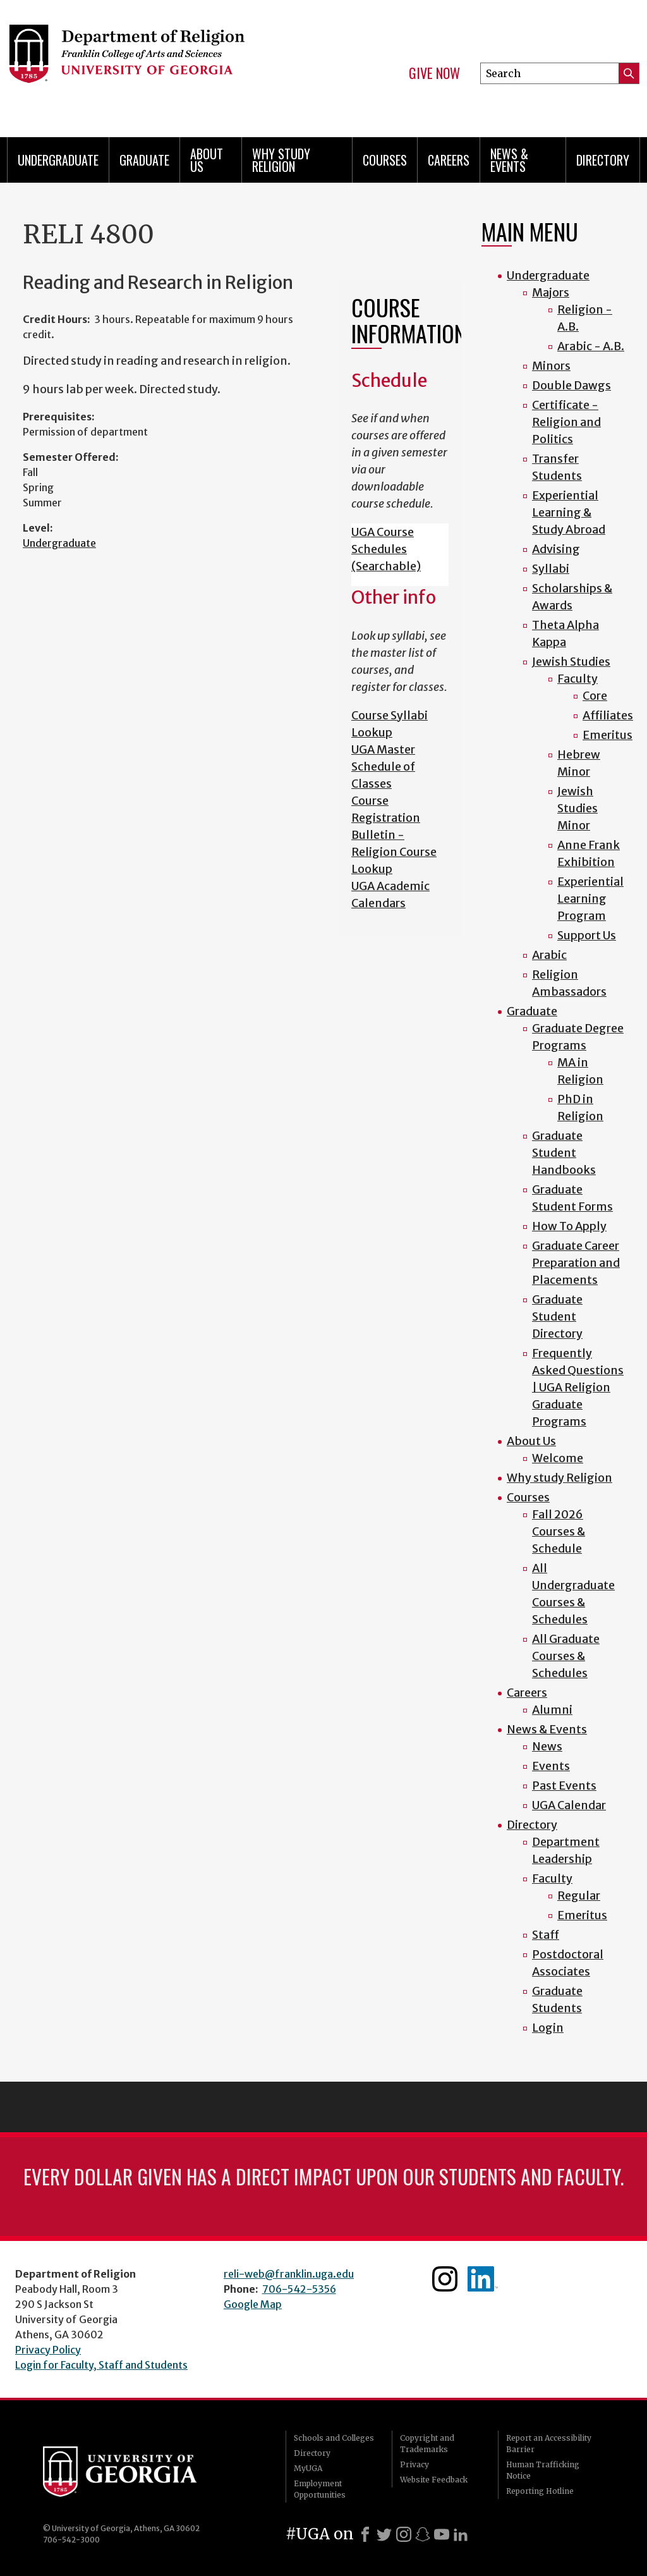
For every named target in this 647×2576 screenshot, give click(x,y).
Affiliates (608, 715)
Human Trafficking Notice (542, 2470)
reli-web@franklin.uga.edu (289, 2274)
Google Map (253, 2304)
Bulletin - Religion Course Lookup (394, 851)
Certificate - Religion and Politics (566, 422)
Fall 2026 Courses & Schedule (558, 1531)
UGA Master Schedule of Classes (383, 766)
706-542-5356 (299, 2289)
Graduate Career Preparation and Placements (576, 1262)
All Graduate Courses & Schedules (566, 1656)
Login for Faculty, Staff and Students (101, 2365)
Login (548, 2027)
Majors (550, 292)
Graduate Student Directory (557, 1316)
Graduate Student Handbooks (564, 1152)
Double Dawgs (571, 385)
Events (551, 1766)
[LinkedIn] (460, 2534)
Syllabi (550, 568)
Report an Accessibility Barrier (548, 2443)
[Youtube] (441, 2534)
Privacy (414, 2464)
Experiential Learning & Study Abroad (568, 512)
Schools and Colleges (334, 2438)
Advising (556, 549)
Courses (385, 159)
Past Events (564, 1785)
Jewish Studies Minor (577, 808)
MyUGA (308, 2468)
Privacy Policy (48, 2349)
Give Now (434, 73)
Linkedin (483, 2279)
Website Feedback (434, 2479)
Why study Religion (281, 160)
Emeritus (607, 735)
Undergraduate (58, 159)
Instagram (444, 2279)
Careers (448, 159)
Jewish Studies (571, 661)
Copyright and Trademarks (427, 2443)
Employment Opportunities (320, 2489)
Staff (545, 1934)
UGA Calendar (569, 1805)
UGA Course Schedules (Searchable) (386, 549)
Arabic (549, 955)
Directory (602, 159)
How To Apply (569, 1226)
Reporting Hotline (540, 2491)
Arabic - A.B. (590, 346)
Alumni (552, 1709)
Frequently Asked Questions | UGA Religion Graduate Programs (578, 1387)
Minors (551, 365)
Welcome (557, 1458)
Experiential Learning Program (590, 898)
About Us (206, 160)
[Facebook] (365, 2534)
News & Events (509, 160)
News (547, 1746)
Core (595, 695)
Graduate (144, 159)
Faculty (577, 678)
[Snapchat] (422, 2534)
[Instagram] (403, 2534)
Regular (578, 1895)
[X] (384, 2534)
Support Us (586, 935)
